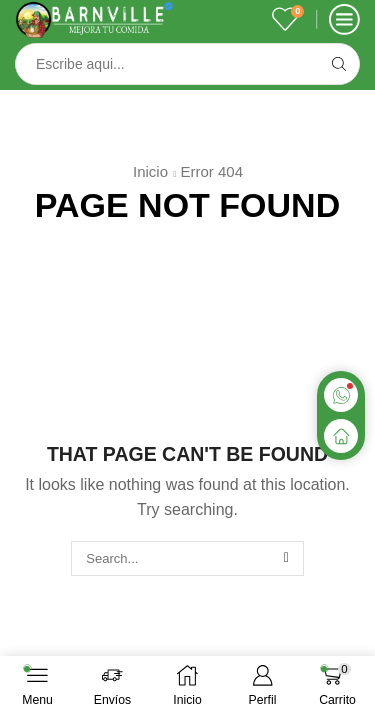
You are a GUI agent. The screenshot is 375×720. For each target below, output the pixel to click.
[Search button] (339, 64)
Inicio (150, 171)
